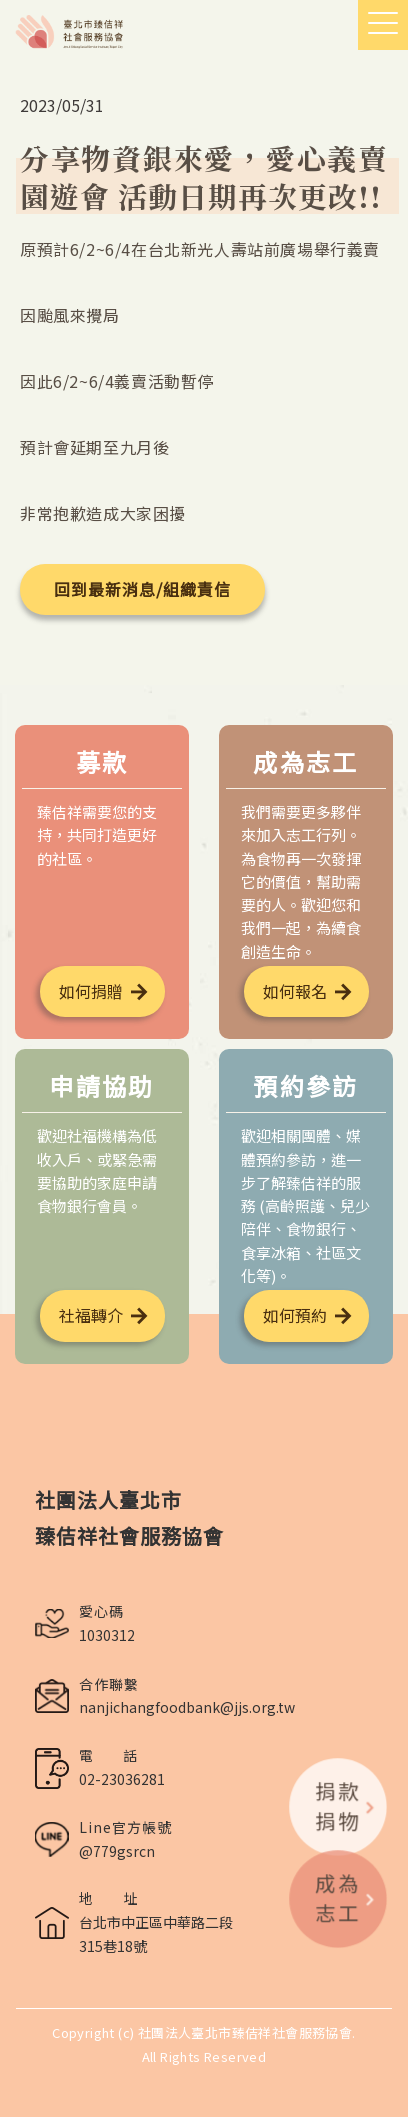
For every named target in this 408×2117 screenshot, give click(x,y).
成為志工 (346, 1897)
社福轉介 (91, 1315)
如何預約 (295, 1315)
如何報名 (295, 991)
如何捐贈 (91, 991)
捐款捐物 (346, 1805)
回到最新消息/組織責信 (142, 589)
